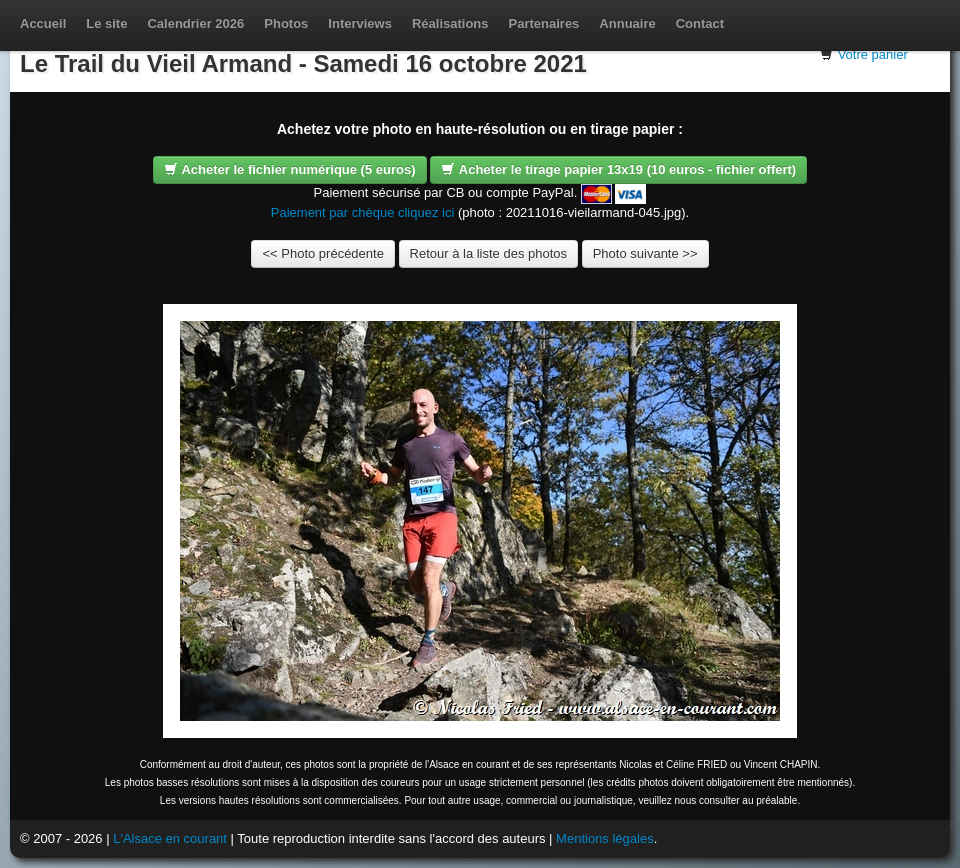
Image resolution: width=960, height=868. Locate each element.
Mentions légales (605, 838)
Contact (700, 23)
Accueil (43, 23)
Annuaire (627, 23)
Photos (286, 23)
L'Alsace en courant (170, 838)
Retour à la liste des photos (489, 253)
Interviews (360, 23)
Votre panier (873, 54)
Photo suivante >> (645, 253)
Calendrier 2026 (195, 23)
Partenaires (544, 23)
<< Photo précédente (322, 253)
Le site (106, 23)
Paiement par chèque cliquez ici (363, 212)
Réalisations (450, 23)
